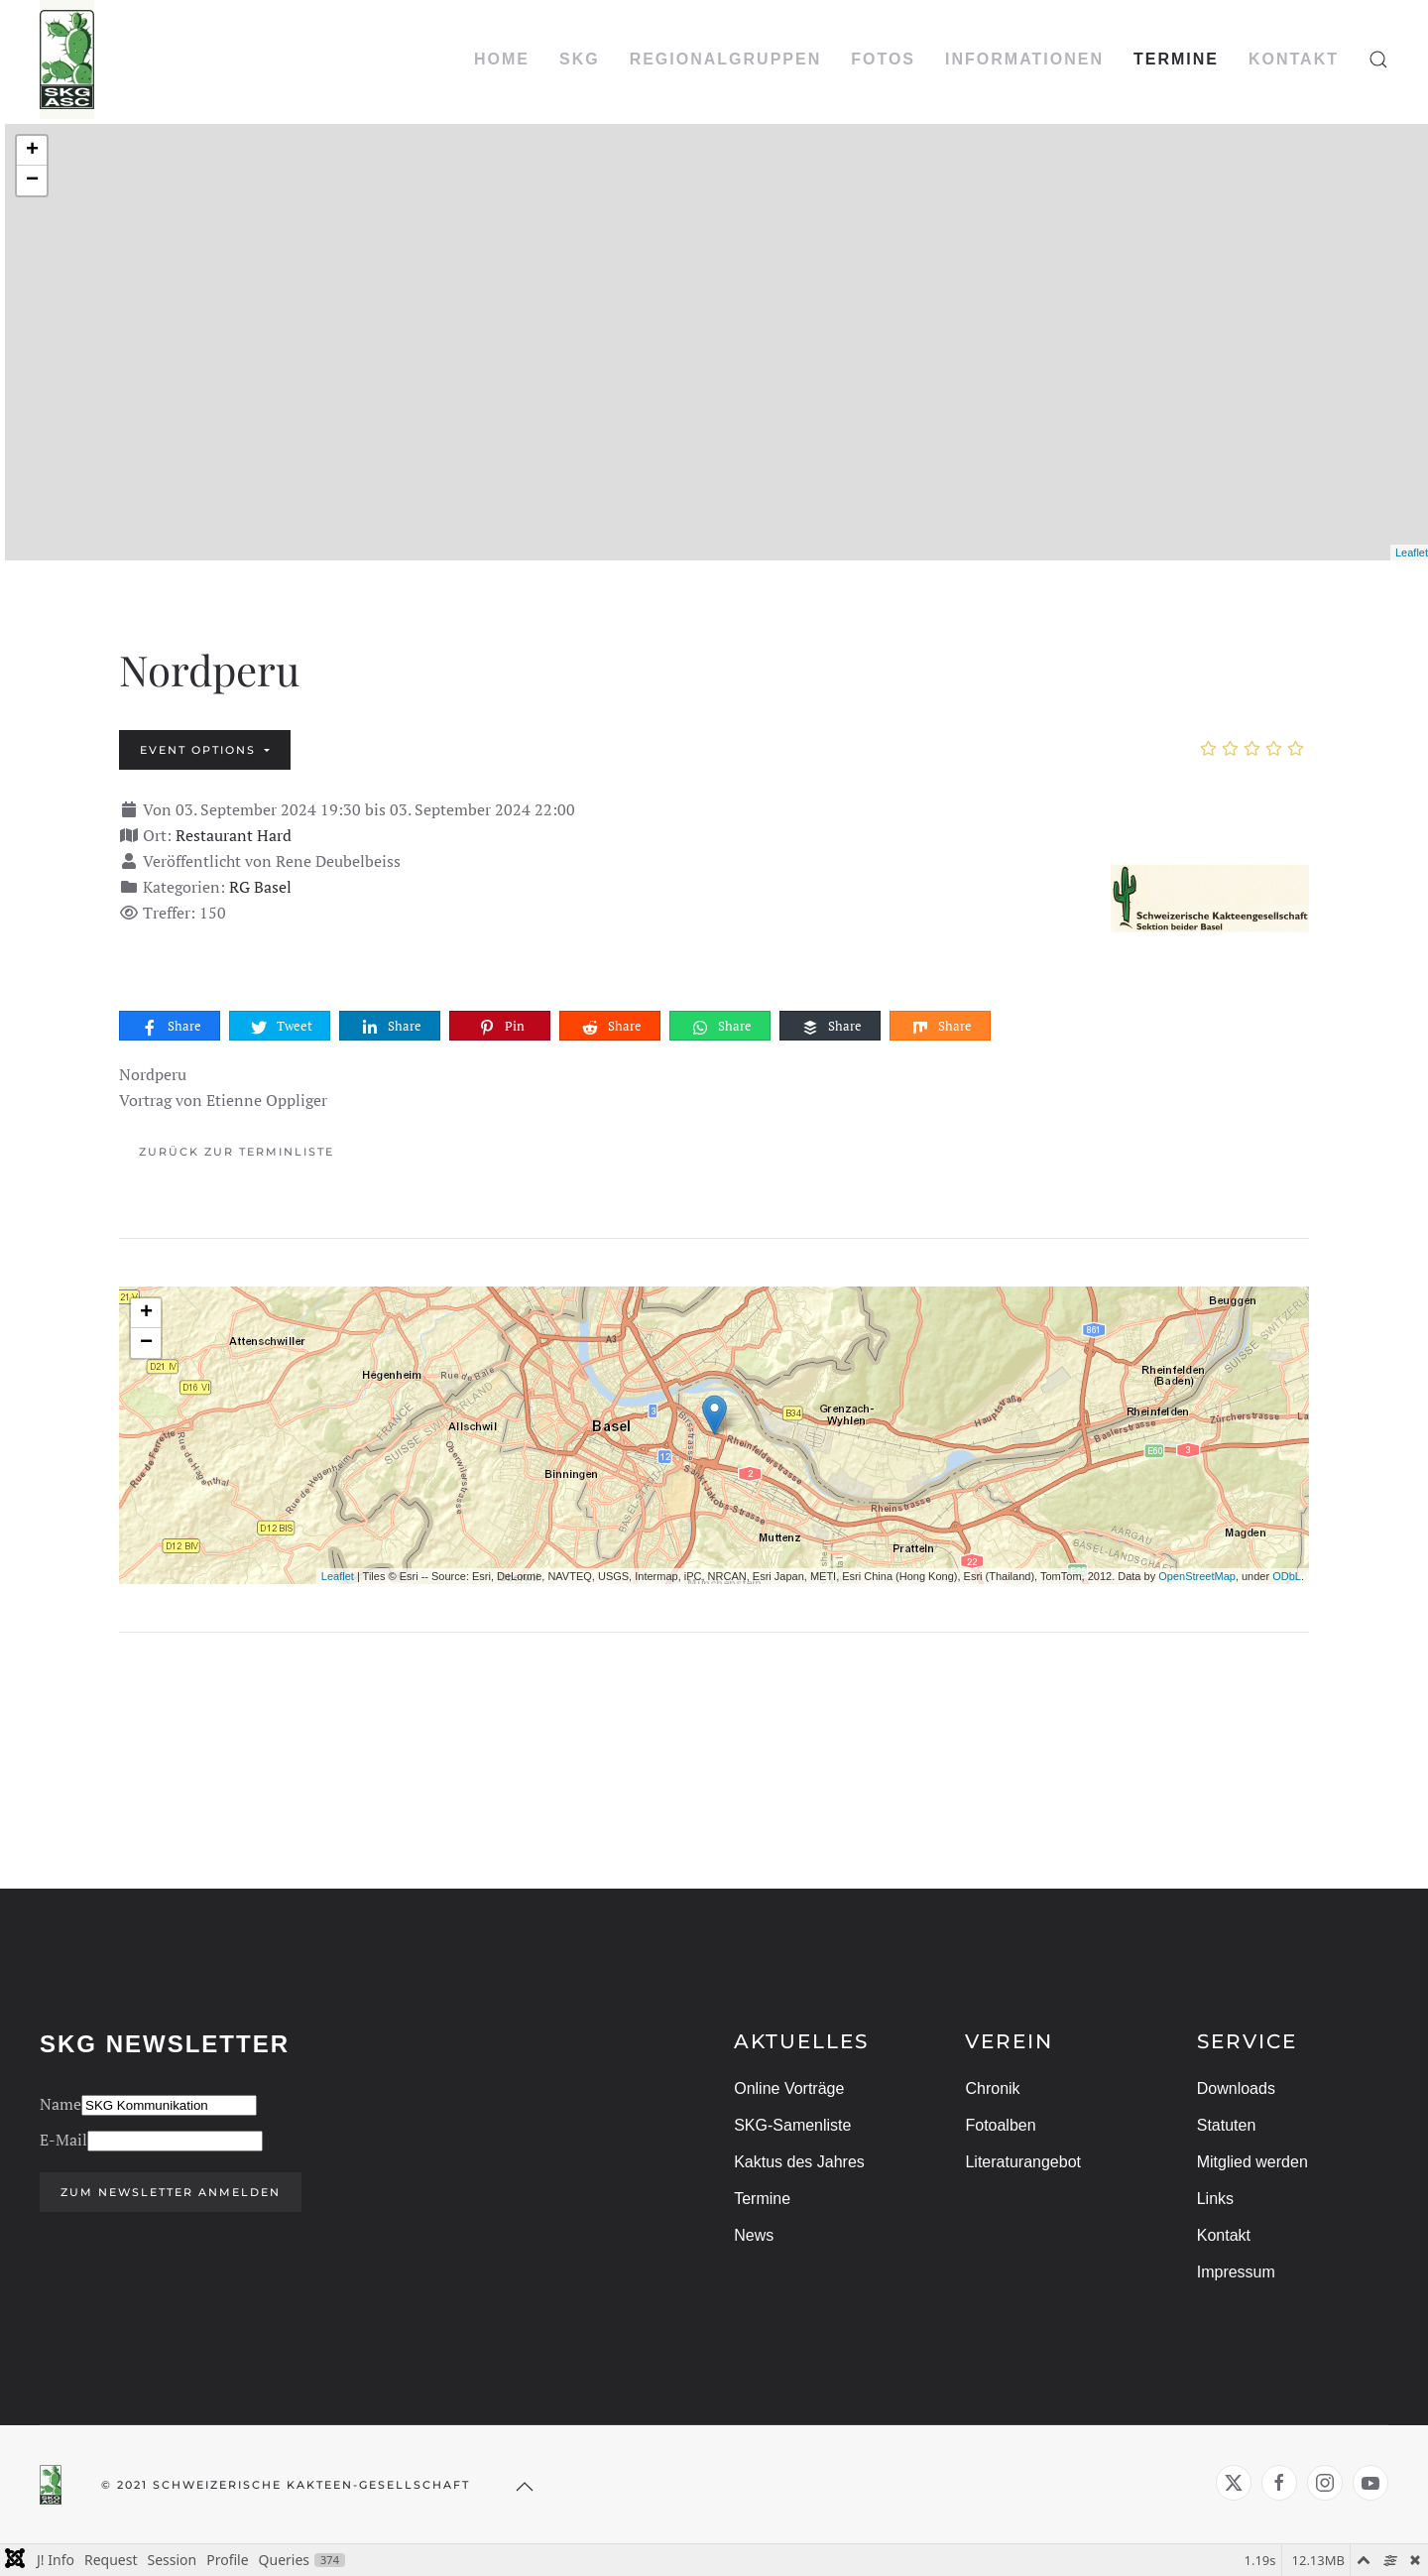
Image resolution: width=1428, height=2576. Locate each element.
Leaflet (1411, 552)
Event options (200, 750)
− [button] (32, 180)
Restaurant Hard (234, 835)
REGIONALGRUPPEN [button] (726, 59)
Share (170, 1026)
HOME (502, 59)
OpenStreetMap (1197, 1576)
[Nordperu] (1210, 894)
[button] (1378, 59)
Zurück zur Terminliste (236, 1152)
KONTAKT (1294, 59)
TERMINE (1176, 59)
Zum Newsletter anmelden (167, 2192)
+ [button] (32, 151)
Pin (501, 1026)
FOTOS (883, 59)
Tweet (280, 1026)
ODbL (1286, 1576)
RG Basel (260, 887)
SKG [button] (579, 59)
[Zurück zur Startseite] (67, 59)
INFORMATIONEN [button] (1024, 59)
